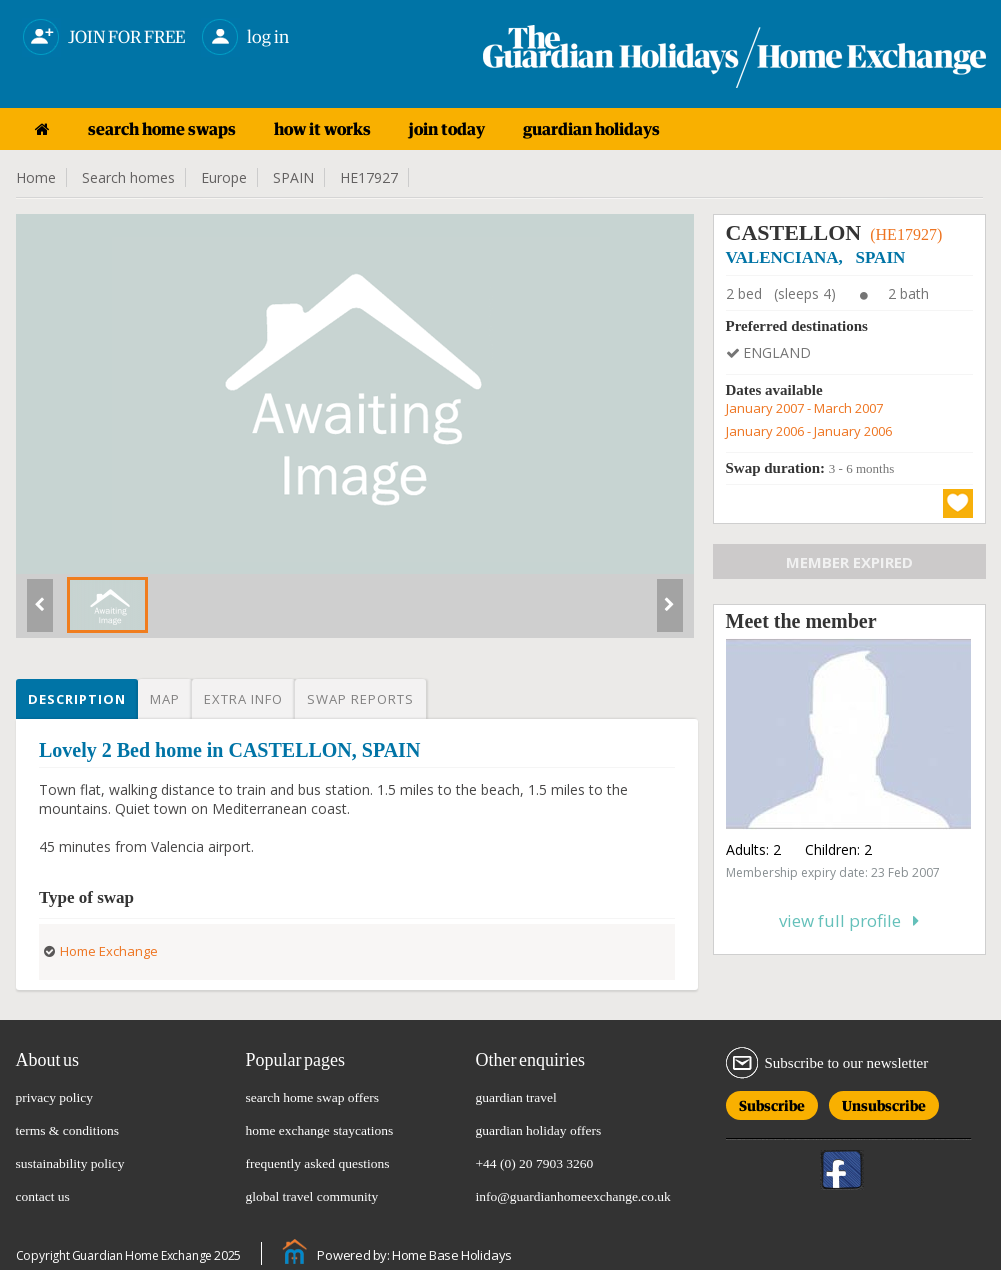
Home (36, 177)
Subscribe (772, 1102)
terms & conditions (68, 1130)
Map (165, 699)
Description (77, 699)
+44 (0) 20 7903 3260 (535, 1163)
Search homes (128, 177)
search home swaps (162, 129)
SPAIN (293, 177)
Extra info (243, 699)
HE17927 (369, 177)
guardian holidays (591, 129)
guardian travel (516, 1097)
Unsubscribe (884, 1102)
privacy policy (55, 1097)
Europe (224, 177)
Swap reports (360, 699)
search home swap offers (313, 1097)
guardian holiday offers (539, 1130)
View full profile (849, 920)
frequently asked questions (318, 1163)
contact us (43, 1196)
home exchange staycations (320, 1130)
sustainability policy (70, 1163)
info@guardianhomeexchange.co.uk (573, 1196)
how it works (322, 129)
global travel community (312, 1196)
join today (447, 129)
